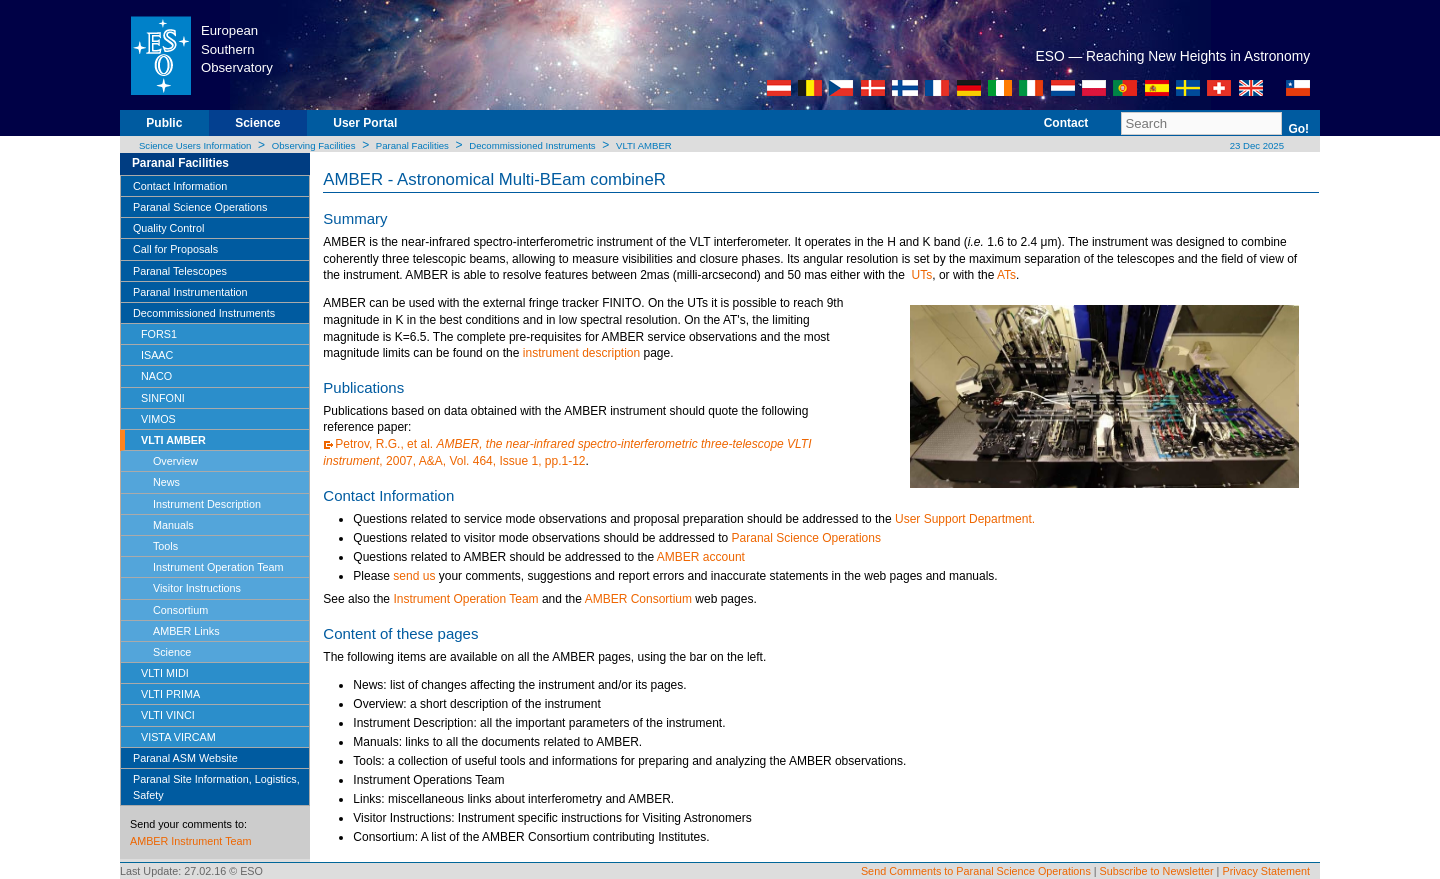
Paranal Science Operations (200, 207)
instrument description (581, 353)
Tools (165, 546)
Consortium (180, 610)
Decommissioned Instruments (532, 145)
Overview (175, 461)
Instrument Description (207, 504)
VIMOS (158, 419)
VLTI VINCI (168, 715)
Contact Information (180, 186)
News (166, 482)
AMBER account (701, 557)
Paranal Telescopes (180, 271)
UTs (922, 275)
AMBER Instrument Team (191, 841)
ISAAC (157, 355)
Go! (1298, 129)
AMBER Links (186, 631)
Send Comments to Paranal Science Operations (976, 871)
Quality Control (168, 228)
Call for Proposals (175, 249)
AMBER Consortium (638, 599)
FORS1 (159, 334)
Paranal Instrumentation (190, 292)
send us (414, 576)
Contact (1066, 123)
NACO (156, 376)
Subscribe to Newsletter (1157, 871)
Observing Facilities (314, 145)
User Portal (365, 123)
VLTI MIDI (165, 673)
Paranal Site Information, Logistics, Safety (216, 787)
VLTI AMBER (644, 145)
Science (257, 123)
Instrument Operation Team (218, 567)
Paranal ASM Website (185, 758)
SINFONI (163, 398)
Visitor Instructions (197, 588)
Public (164, 123)
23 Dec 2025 (1255, 145)
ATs (1006, 275)
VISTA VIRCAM (178, 737)
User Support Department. (965, 519)
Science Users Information (195, 145)
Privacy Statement (1266, 871)
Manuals (173, 525)
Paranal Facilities (412, 145)
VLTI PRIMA (170, 694)
